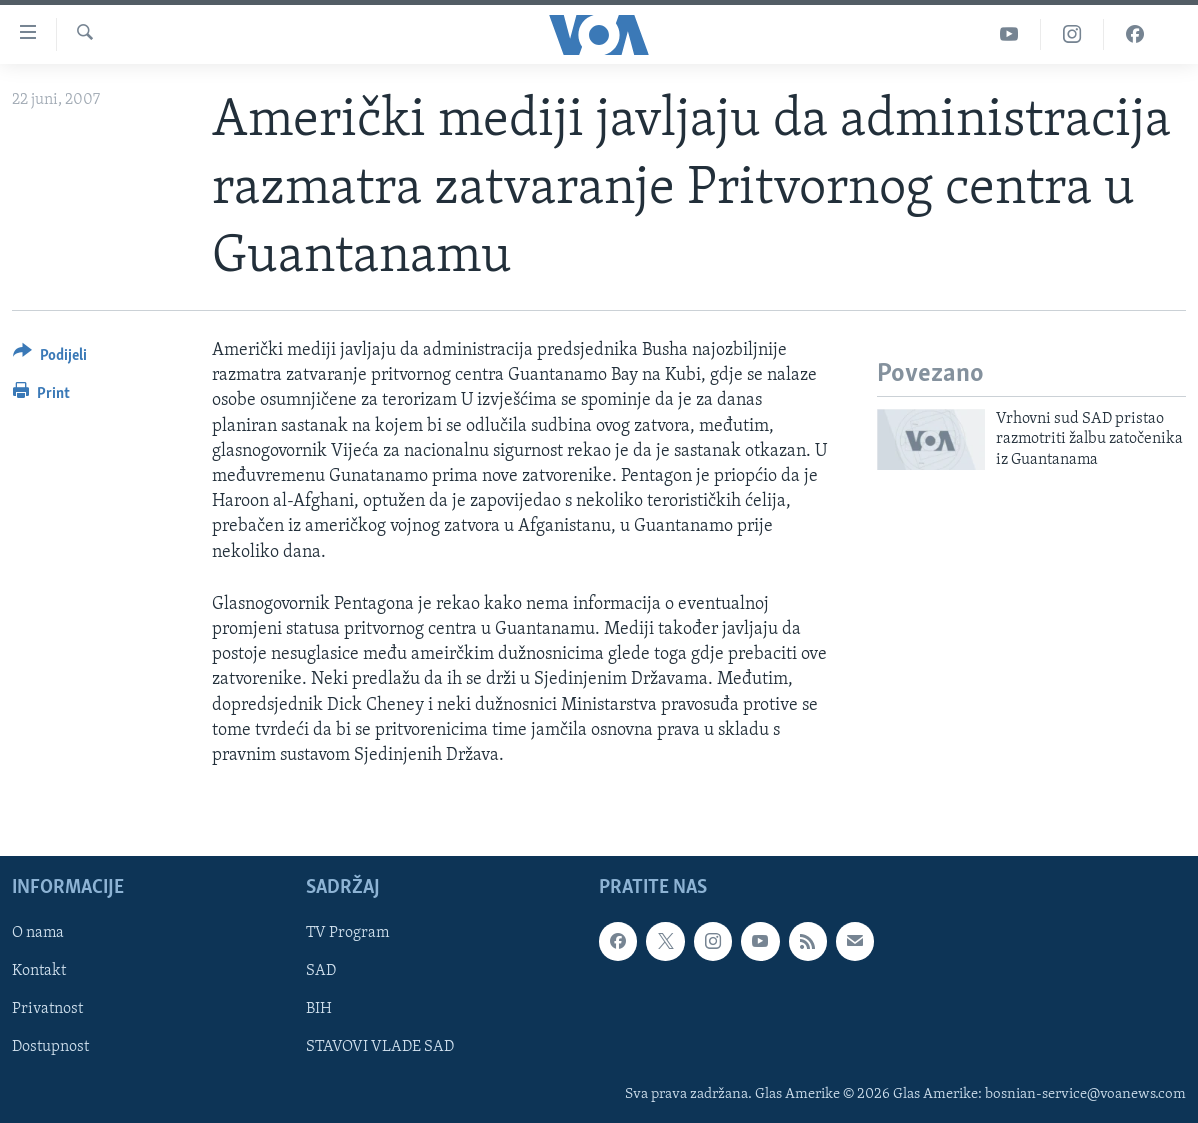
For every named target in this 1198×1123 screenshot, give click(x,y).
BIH (319, 1010)
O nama (38, 933)
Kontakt (39, 971)
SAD (321, 971)
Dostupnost (50, 1048)
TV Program (347, 933)
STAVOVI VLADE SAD (380, 1048)
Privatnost (47, 1010)
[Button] (50, 358)
